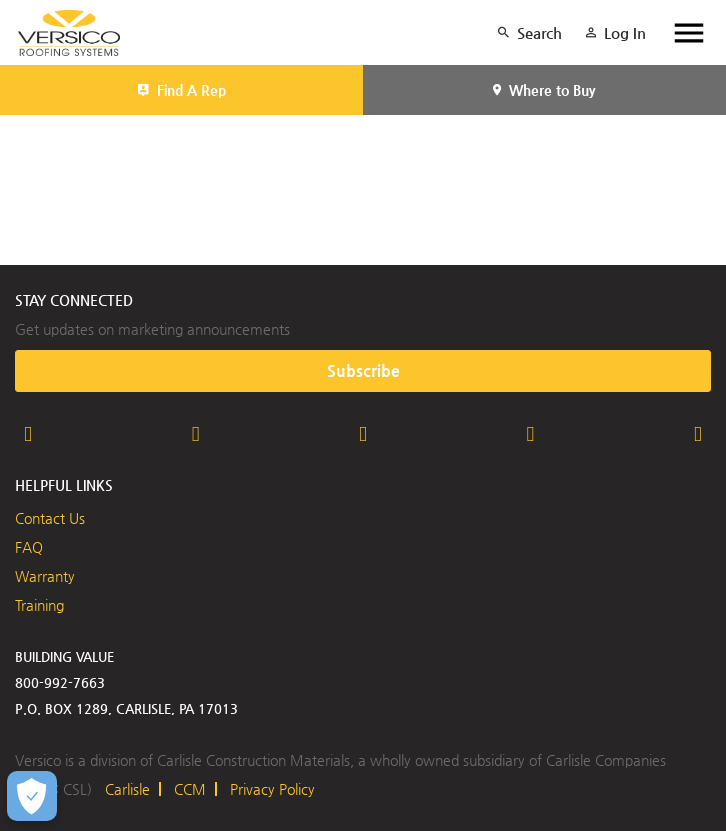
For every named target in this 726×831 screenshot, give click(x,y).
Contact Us (50, 518)
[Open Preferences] (32, 796)
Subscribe (363, 370)
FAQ (29, 547)
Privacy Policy (272, 789)
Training (39, 605)
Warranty (45, 576)
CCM (190, 789)
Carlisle (127, 789)
